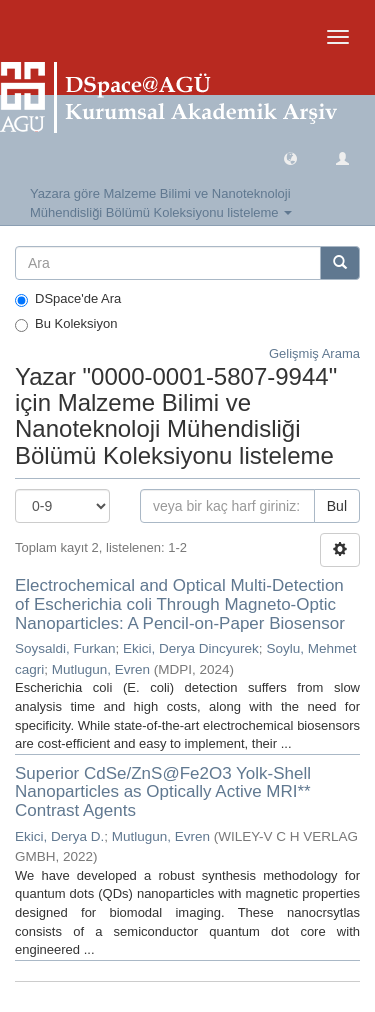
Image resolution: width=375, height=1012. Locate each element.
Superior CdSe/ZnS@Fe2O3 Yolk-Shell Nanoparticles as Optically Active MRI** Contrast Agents (163, 792)
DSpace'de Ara (68, 299)
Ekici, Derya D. (59, 836)
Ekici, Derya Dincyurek (191, 648)
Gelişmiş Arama (314, 353)
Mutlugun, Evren (101, 669)
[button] (290, 157)
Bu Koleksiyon (66, 324)
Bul (337, 506)
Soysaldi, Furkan (65, 648)
